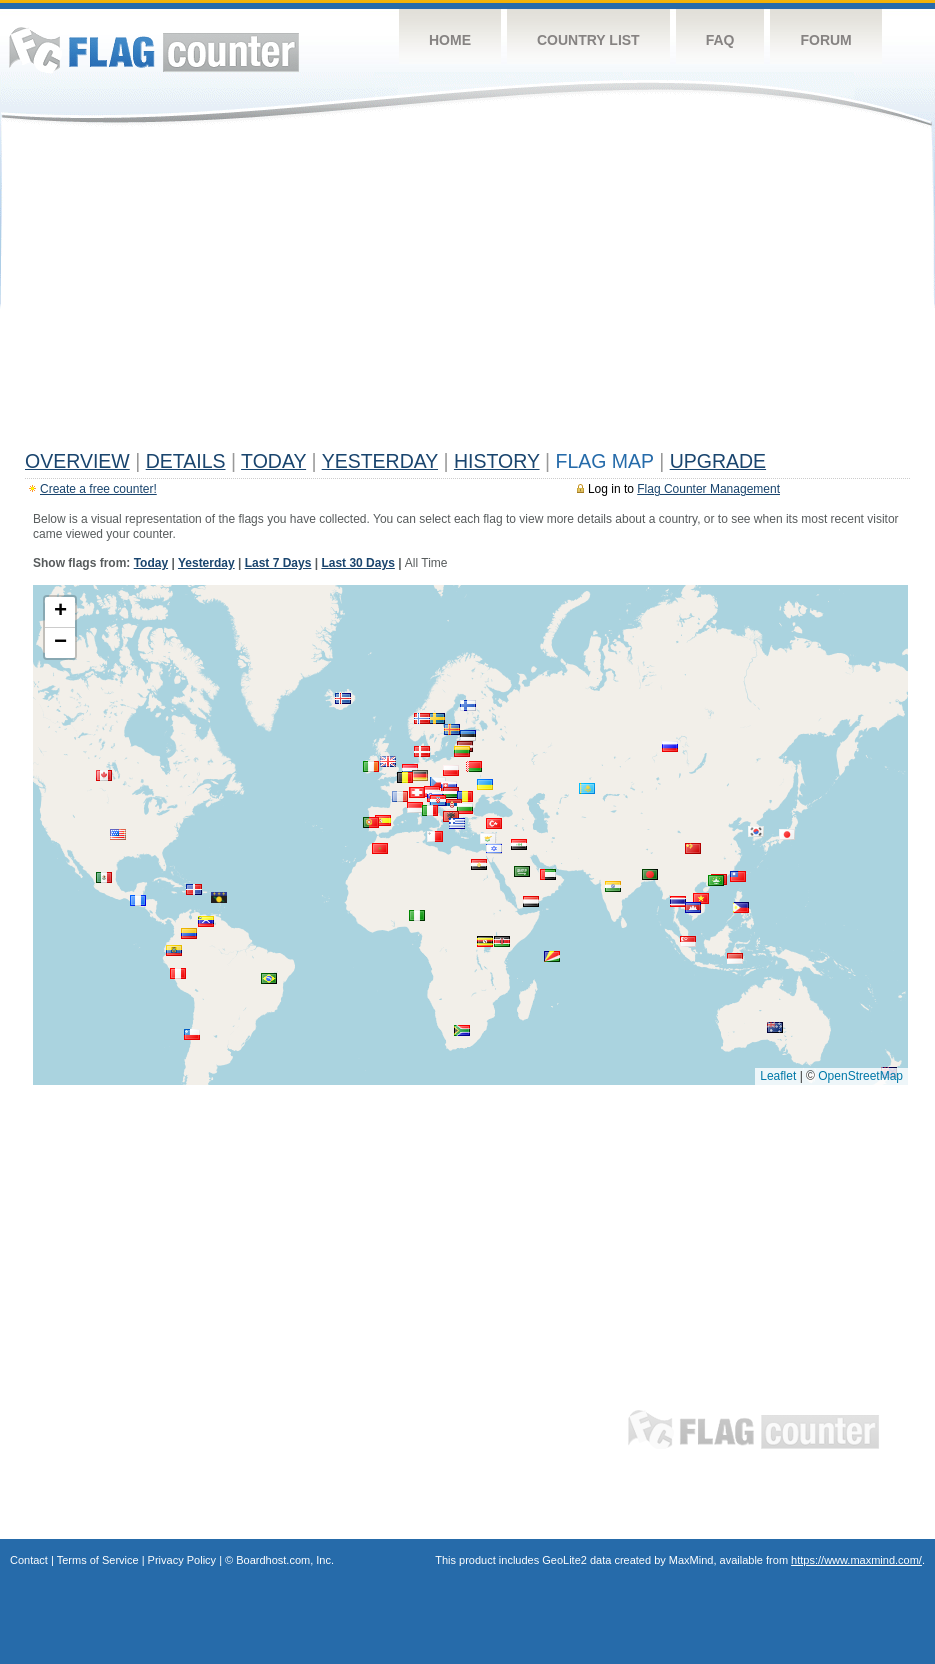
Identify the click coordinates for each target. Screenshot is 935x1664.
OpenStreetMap (860, 1076)
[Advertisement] (467, 292)
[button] (437, 718)
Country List (588, 40)
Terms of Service (98, 1560)
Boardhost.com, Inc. (285, 1560)
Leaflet (778, 1076)
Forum (825, 40)
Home (450, 40)
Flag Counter (154, 49)
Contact (29, 1560)
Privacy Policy (182, 1560)
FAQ (720, 40)
